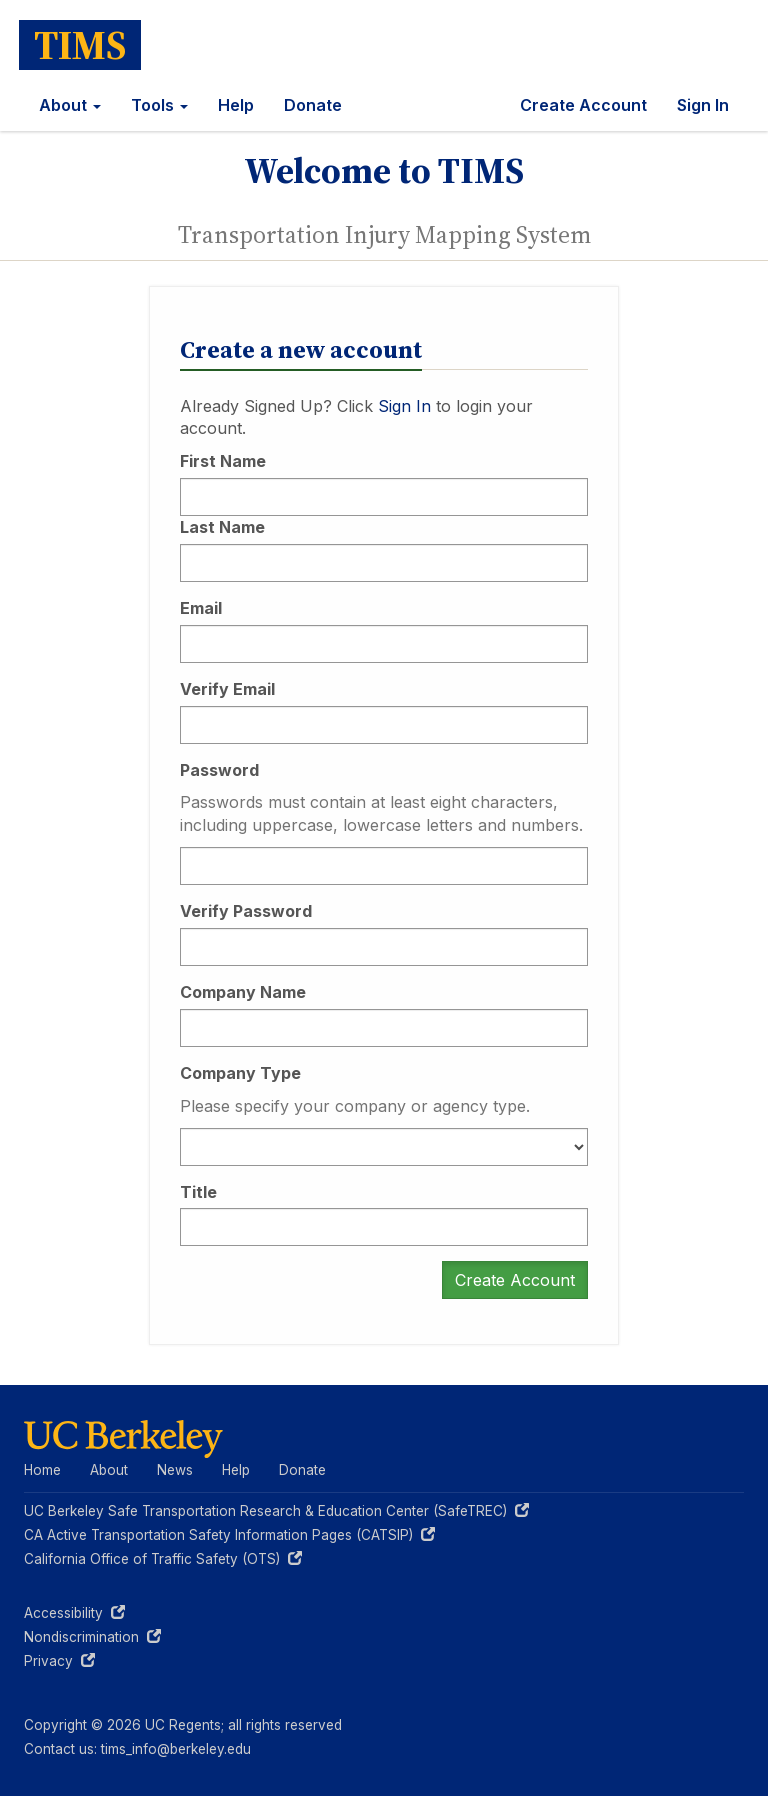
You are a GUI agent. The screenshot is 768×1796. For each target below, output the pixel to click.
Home (42, 1470)
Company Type (240, 1073)
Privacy (59, 1661)
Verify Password (246, 911)
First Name (223, 461)
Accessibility (74, 1613)
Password (219, 770)
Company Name (243, 992)
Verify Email (227, 689)
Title (198, 1192)
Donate (313, 105)
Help (236, 105)
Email (201, 608)
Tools (159, 105)
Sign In (703, 105)
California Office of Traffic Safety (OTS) (163, 1559)
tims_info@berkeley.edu (176, 1749)
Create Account (583, 105)
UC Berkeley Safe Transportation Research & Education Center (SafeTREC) (276, 1511)
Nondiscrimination (92, 1637)
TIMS (80, 45)
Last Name (222, 527)
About (70, 105)
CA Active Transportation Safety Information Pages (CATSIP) (229, 1535)
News (175, 1470)
